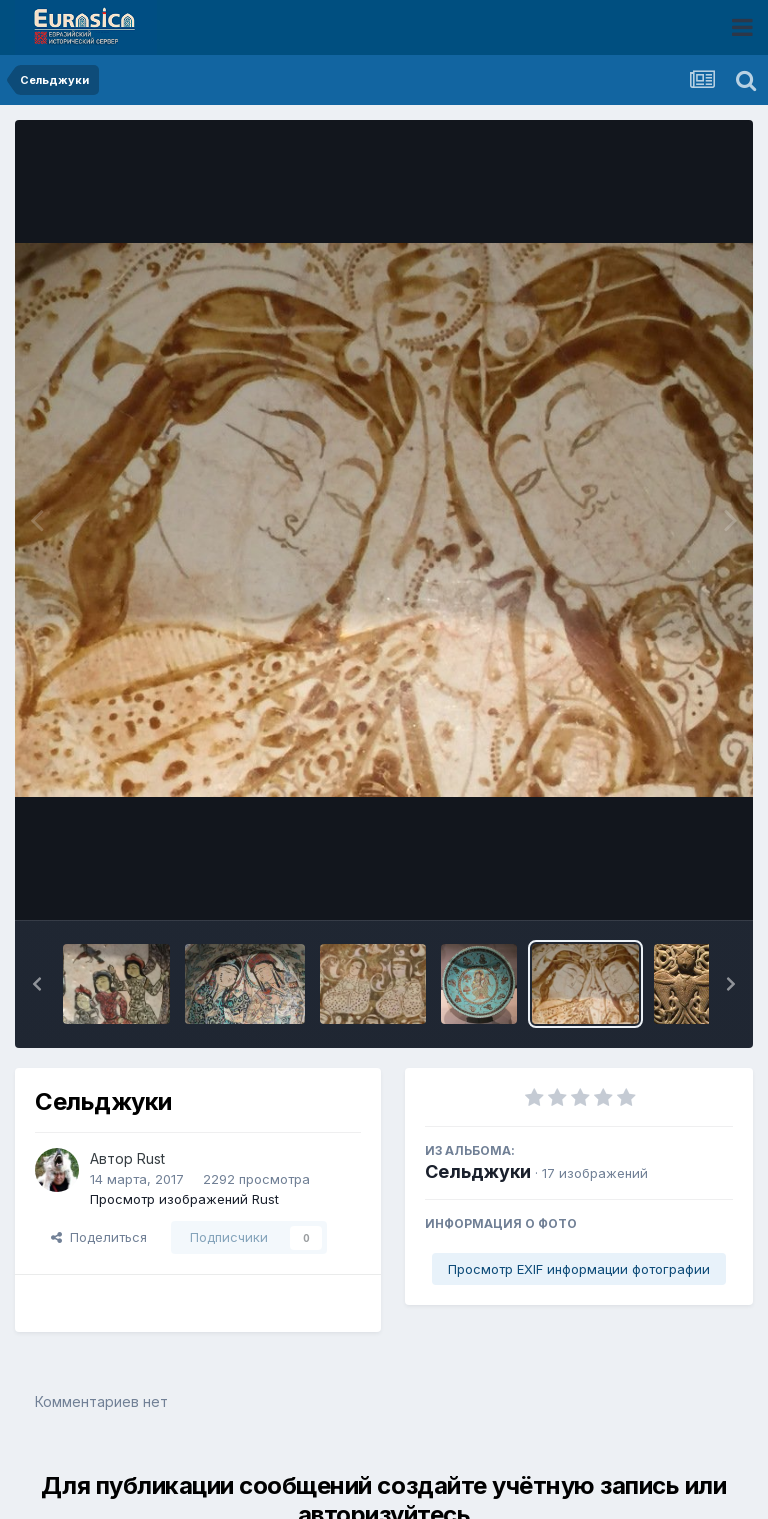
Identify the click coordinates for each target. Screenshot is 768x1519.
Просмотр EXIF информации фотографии (579, 1269)
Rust (151, 1158)
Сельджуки (478, 1171)
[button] (37, 984)
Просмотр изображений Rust (184, 1199)
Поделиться (99, 1237)
